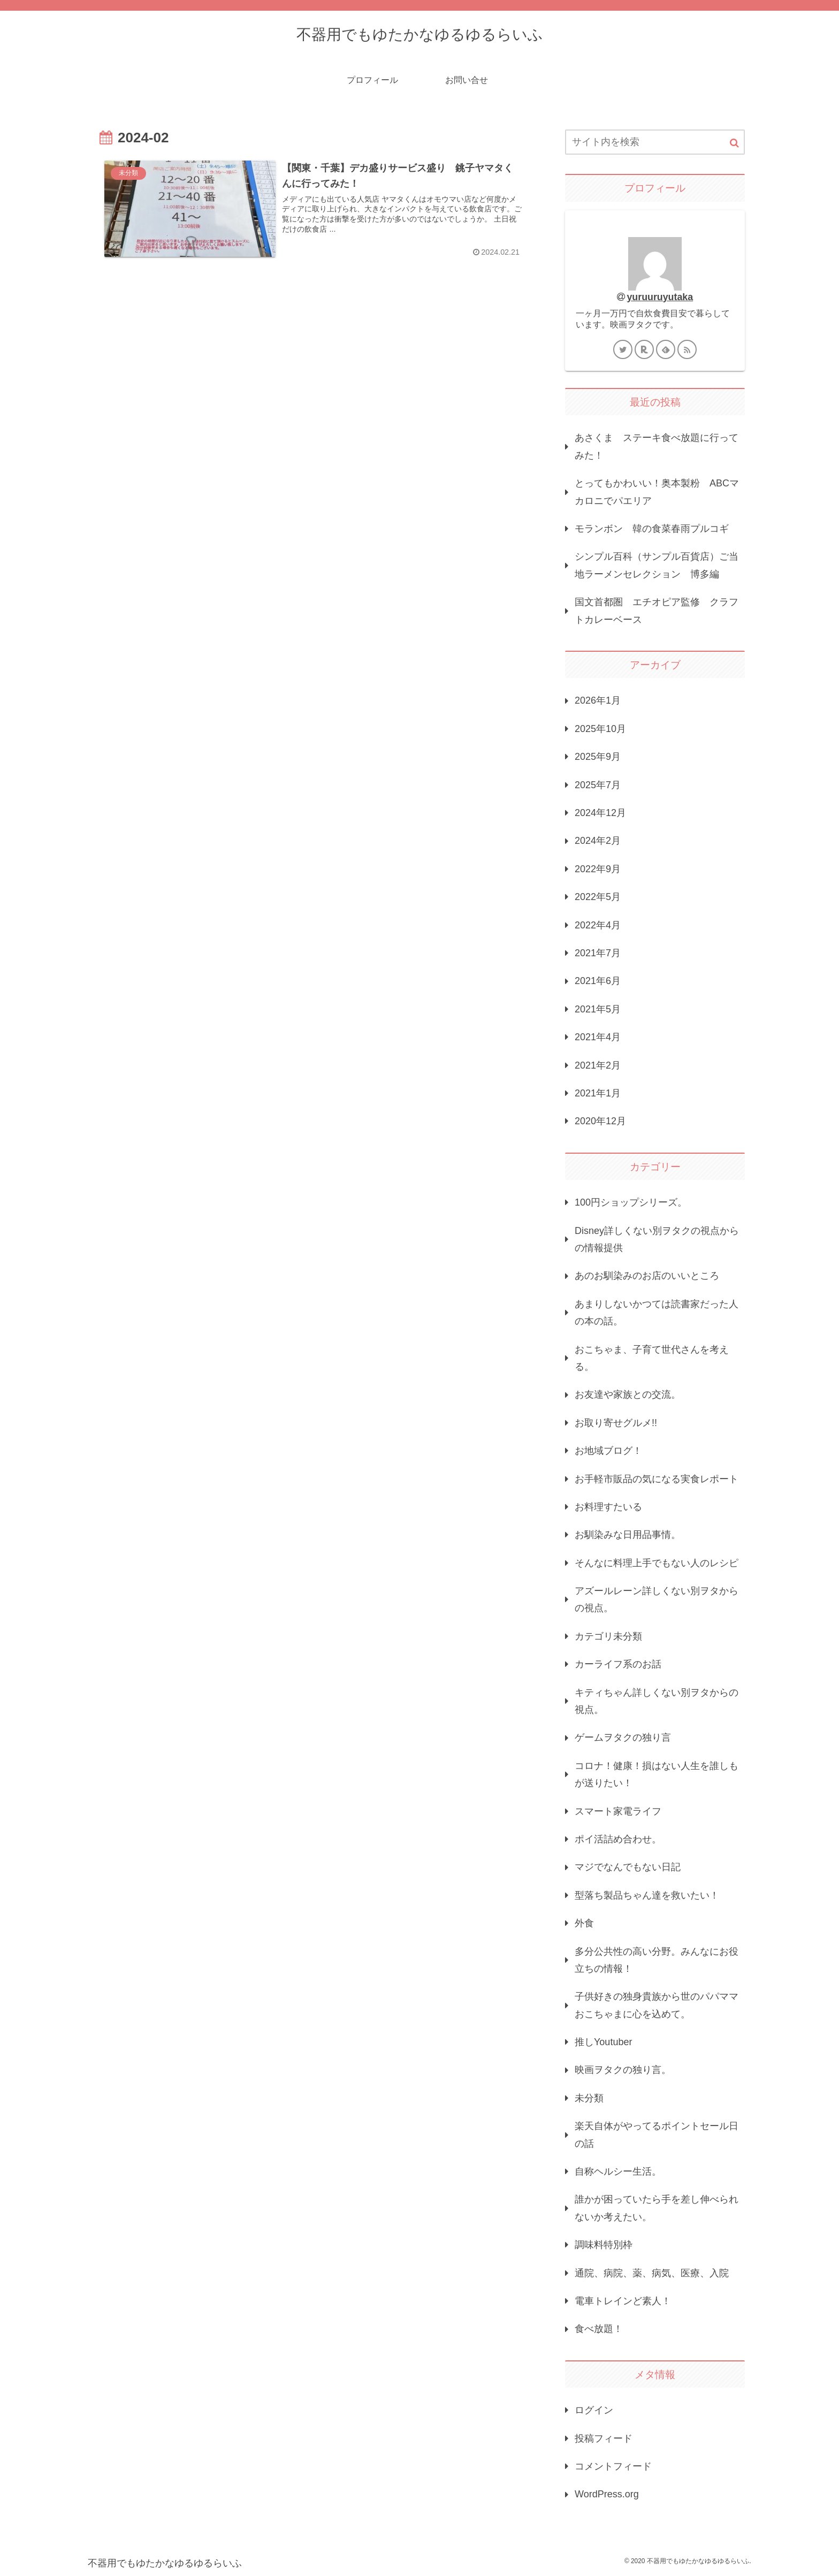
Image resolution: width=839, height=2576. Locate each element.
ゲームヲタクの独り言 (623, 1737)
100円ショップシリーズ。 (631, 1202)
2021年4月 (598, 1037)
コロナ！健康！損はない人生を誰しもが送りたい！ (656, 1774)
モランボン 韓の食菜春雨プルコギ (652, 528)
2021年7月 (598, 953)
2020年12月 (600, 1121)
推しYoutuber (603, 2042)
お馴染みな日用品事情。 (628, 1534)
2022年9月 (598, 869)
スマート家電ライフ (618, 1811)
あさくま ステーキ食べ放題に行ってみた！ (656, 446)
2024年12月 (600, 812)
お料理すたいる (608, 1507)
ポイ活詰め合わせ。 (618, 1839)
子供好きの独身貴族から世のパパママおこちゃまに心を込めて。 (656, 2005)
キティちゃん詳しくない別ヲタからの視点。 (656, 1701)
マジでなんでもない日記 (628, 1867)
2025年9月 (598, 756)
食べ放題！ (599, 2328)
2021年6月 (598, 980)
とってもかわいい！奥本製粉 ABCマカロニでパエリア (657, 492)
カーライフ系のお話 (618, 1664)
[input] (655, 142)
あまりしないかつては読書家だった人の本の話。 (656, 1313)
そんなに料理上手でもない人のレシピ (656, 1563)
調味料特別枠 (603, 2244)
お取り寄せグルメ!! (616, 1422)
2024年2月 (598, 840)
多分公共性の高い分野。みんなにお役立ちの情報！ (656, 1960)
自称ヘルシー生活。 (618, 2171)
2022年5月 (598, 896)
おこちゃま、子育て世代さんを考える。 (652, 1358)
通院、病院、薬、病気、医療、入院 (652, 2273)
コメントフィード (613, 2466)
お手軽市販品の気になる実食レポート (656, 1479)
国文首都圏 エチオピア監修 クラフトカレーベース (656, 610)
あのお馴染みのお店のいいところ (647, 1275)
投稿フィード (603, 2438)
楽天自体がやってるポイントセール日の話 (656, 2134)
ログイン (594, 2410)
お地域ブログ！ (608, 1450)
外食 (584, 1923)
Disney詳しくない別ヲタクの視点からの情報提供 (657, 1239)
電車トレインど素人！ (623, 2301)
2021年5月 (598, 1009)
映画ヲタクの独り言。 (623, 2069)
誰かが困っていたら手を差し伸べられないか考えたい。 (656, 2208)
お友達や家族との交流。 (628, 1394)
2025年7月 (598, 785)
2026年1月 (598, 700)
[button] (734, 143)
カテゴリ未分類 (608, 1636)
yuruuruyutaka (660, 297)
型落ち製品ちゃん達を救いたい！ (647, 1895)
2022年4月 (598, 925)
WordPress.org (607, 2494)
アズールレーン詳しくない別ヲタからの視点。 (656, 1599)
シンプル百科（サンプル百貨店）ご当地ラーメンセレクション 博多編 (656, 565)
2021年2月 (598, 1065)
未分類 (589, 2098)
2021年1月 (598, 1093)
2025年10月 (600, 728)
